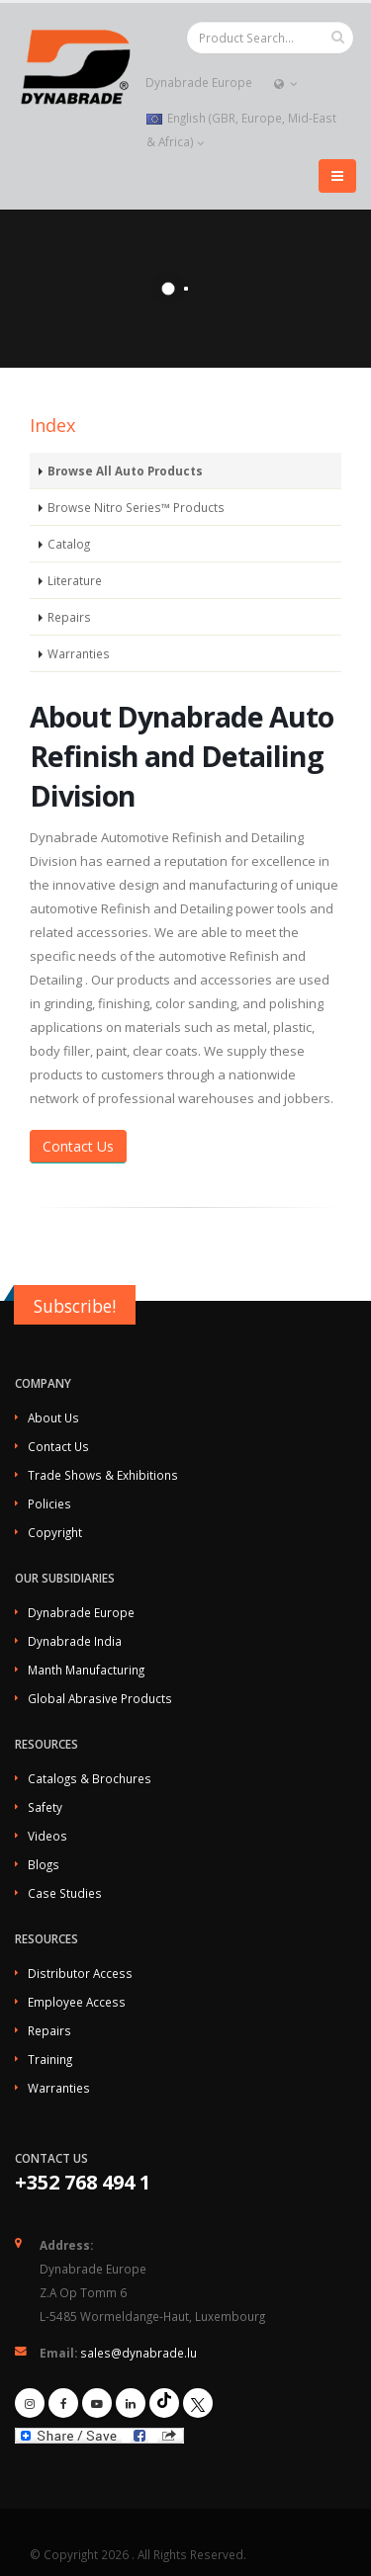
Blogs (43, 1864)
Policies (49, 1503)
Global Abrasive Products (100, 1698)
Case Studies (65, 1893)
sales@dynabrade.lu (138, 2353)
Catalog (68, 544)
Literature (74, 580)
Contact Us (78, 1146)
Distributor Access (80, 1973)
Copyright (55, 1532)
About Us (53, 1417)
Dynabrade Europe (198, 82)
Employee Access (77, 2002)
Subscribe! (75, 1306)
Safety (45, 1807)
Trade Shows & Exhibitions (103, 1475)
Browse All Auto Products (125, 470)
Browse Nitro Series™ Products (136, 507)
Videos (47, 1836)
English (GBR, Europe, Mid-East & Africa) (241, 130)
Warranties (78, 653)
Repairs (69, 617)
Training (50, 2059)
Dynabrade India (75, 1641)
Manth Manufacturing (86, 1669)
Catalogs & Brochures (89, 1778)
